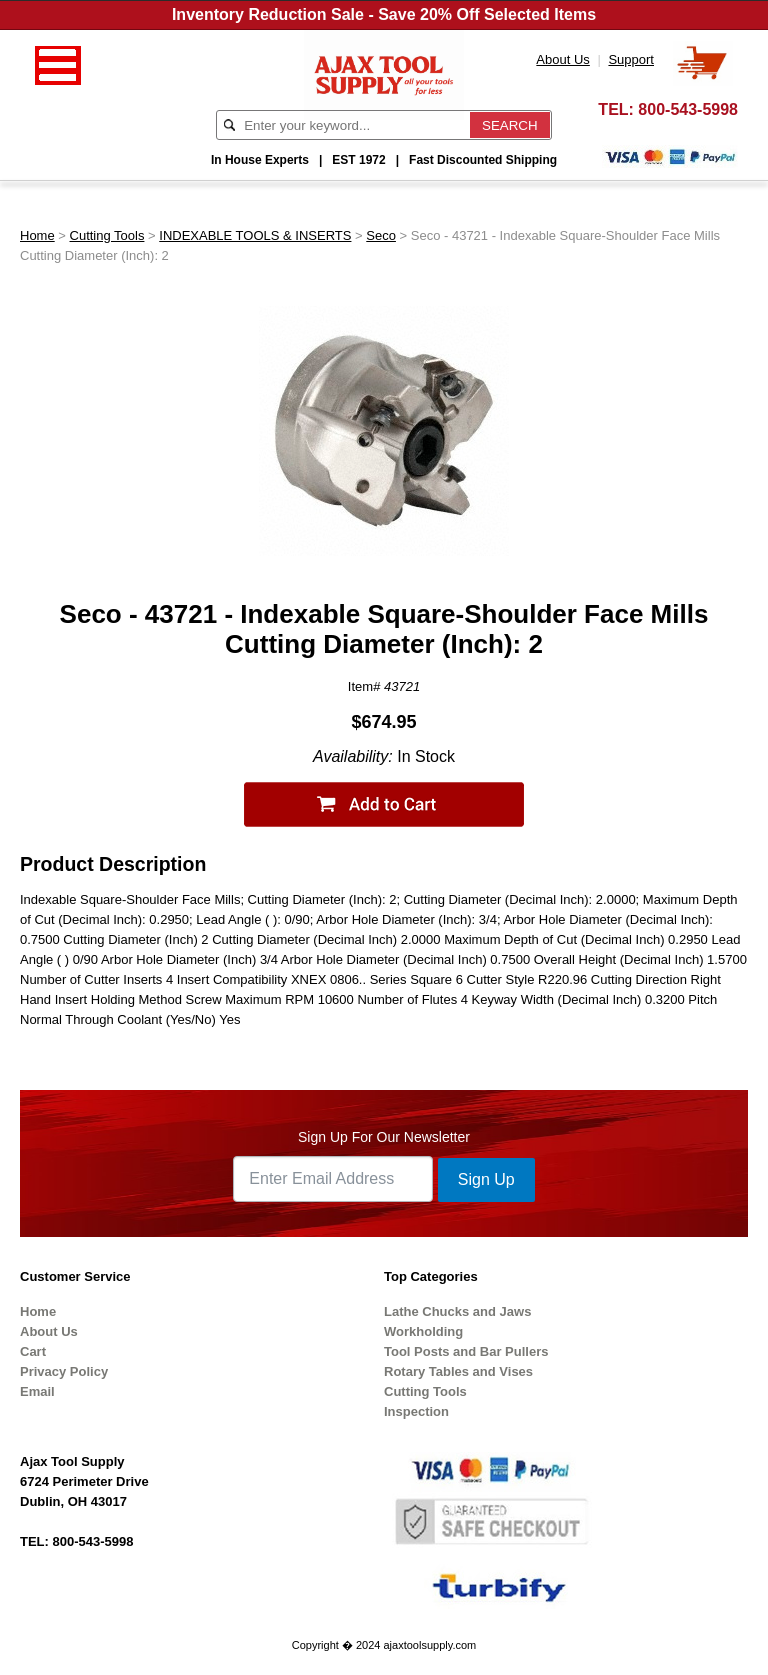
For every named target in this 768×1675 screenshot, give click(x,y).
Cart (33, 1351)
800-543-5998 (688, 109)
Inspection (416, 1411)
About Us (49, 1331)
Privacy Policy (64, 1371)
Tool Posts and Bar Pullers (466, 1351)
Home (37, 235)
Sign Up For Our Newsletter (384, 1137)
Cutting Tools (107, 235)
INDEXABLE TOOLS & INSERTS (255, 235)
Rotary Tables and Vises (458, 1371)
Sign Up (486, 1179)
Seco (381, 235)
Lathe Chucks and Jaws (457, 1311)
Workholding (423, 1331)
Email (37, 1391)
